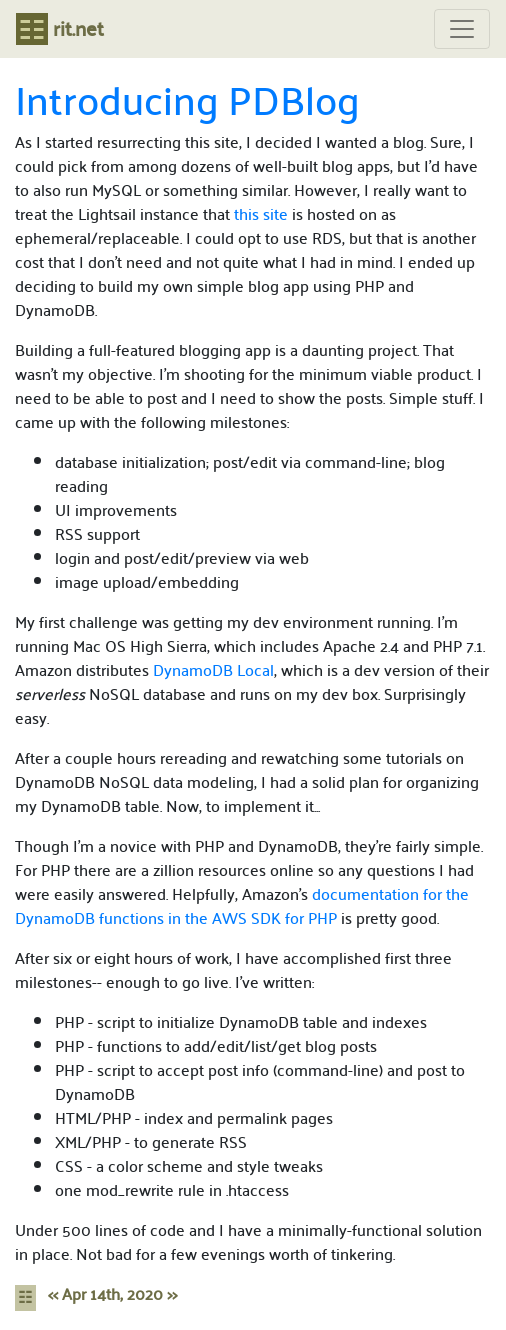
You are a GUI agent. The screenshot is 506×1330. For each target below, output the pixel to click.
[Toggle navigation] (462, 29)
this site (261, 213)
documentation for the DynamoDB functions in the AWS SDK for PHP (242, 905)
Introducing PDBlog (187, 98)
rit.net (60, 27)
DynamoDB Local (213, 669)
